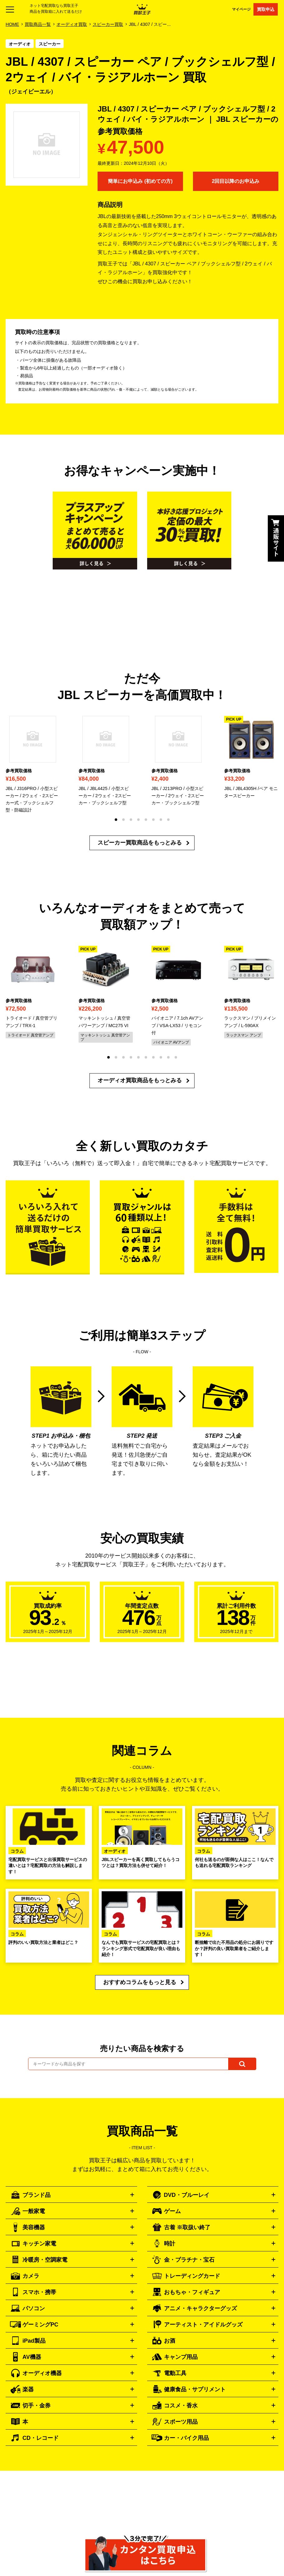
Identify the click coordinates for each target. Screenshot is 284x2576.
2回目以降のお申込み (236, 181)
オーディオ (20, 43)
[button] (116, 819)
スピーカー (49, 43)
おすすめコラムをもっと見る (139, 1982)
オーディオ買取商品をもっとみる (140, 1080)
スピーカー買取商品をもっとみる (140, 843)
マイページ (241, 9)
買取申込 (265, 9)
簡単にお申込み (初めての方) (140, 181)
